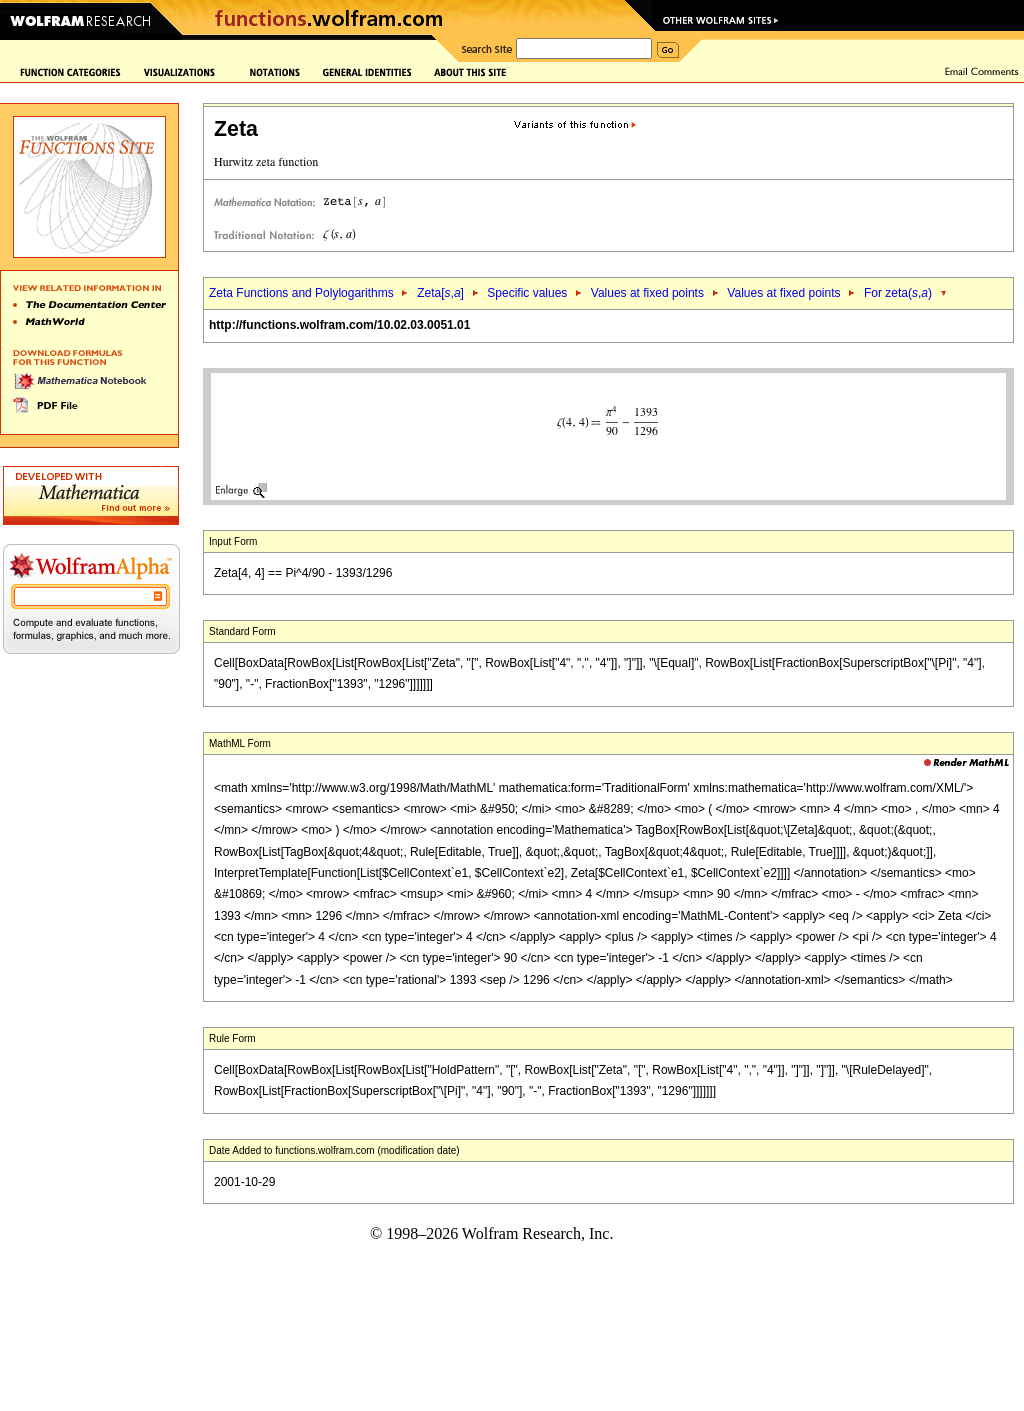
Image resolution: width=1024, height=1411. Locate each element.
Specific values (527, 293)
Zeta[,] (440, 293)
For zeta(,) (898, 293)
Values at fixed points (647, 293)
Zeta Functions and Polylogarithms (301, 293)
